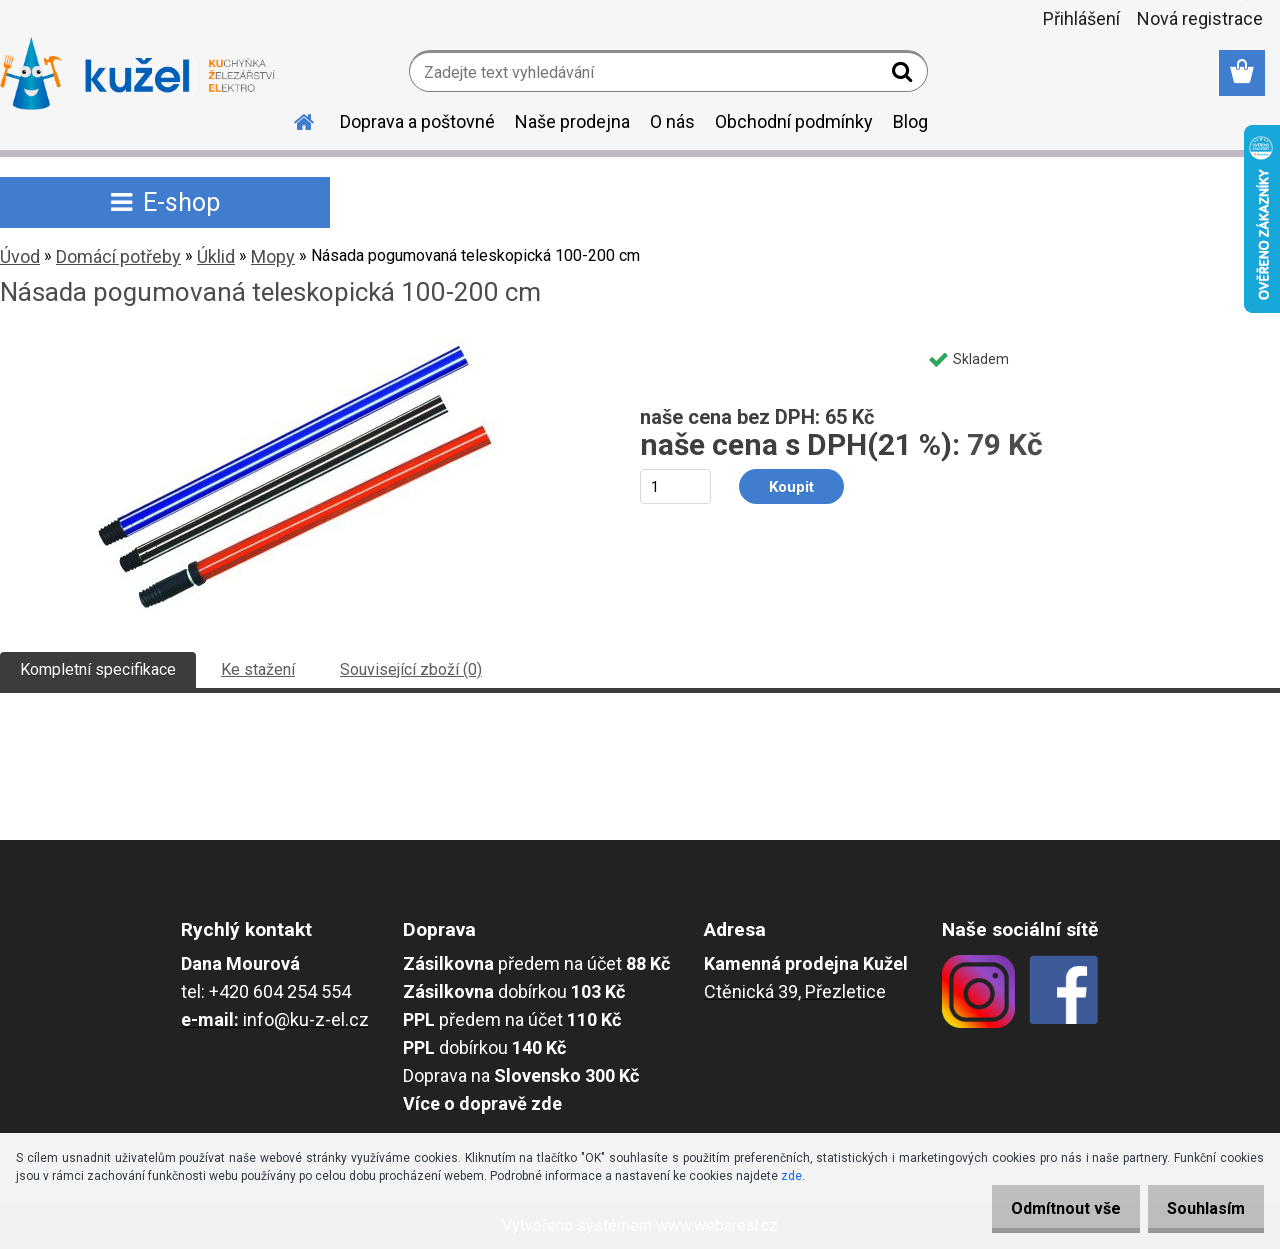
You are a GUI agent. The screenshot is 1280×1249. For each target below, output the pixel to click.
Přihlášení (1081, 18)
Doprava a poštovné (417, 121)
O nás (672, 121)
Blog (910, 121)
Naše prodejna (572, 121)
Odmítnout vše (1048, 1208)
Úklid (216, 256)
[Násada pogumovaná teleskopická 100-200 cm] (298, 346)
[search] (904, 76)
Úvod (20, 256)
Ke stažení (258, 669)
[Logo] (137, 74)
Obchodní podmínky (794, 121)
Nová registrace (1200, 18)
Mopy (273, 256)
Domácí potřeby (118, 256)
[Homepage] (292, 119)
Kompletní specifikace (98, 669)
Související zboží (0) (411, 669)
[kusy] (675, 486)
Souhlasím (1200, 1208)
